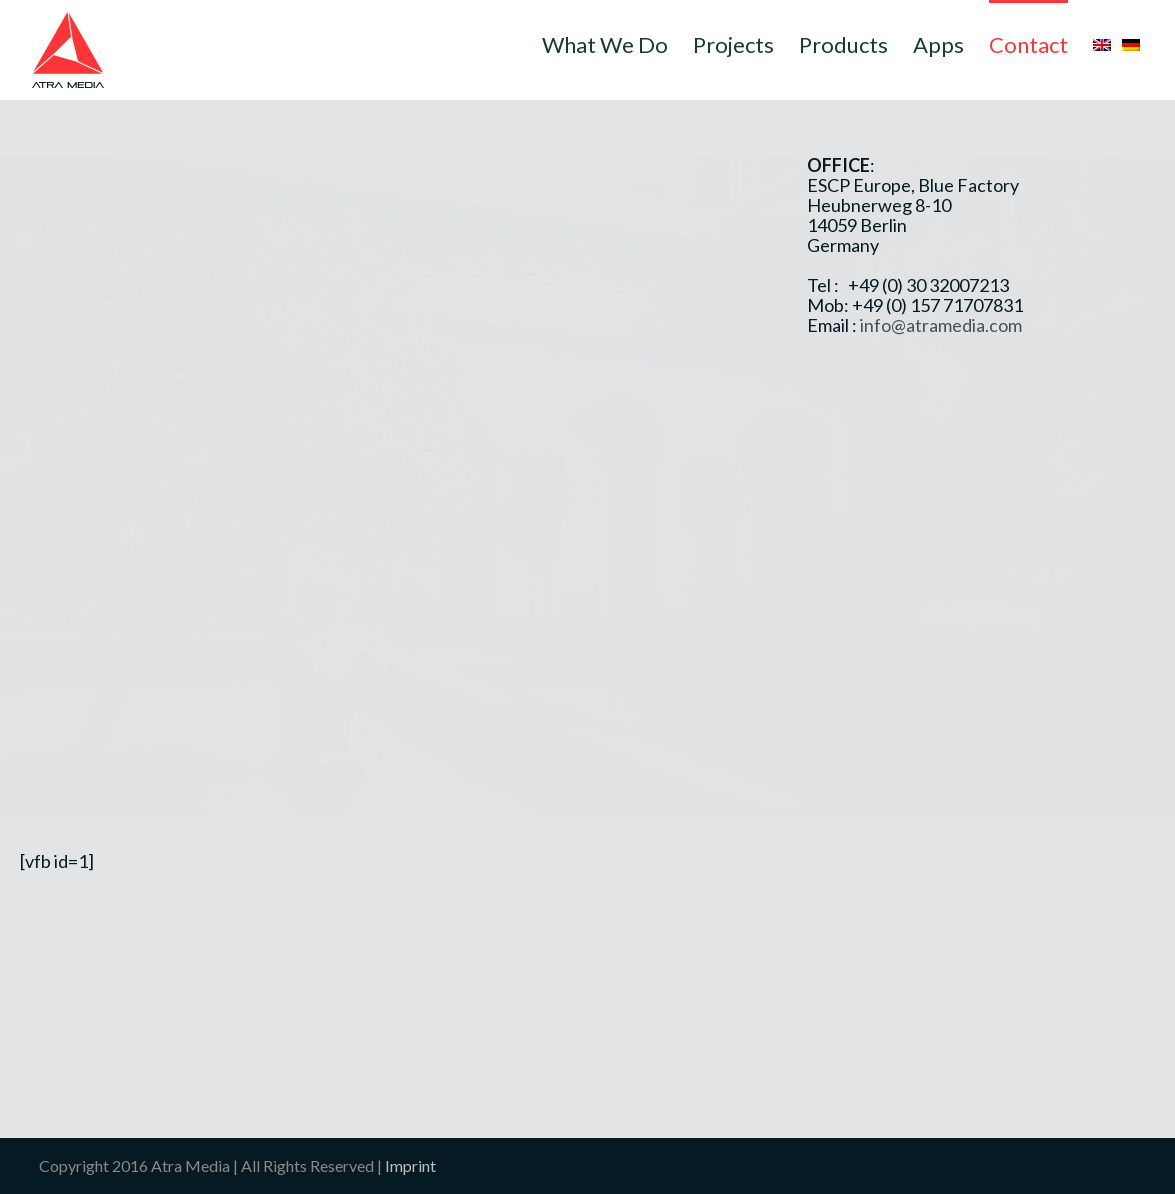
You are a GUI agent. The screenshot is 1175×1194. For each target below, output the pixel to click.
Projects (733, 44)
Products (843, 44)
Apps (938, 44)
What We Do (605, 44)
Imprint (410, 1165)
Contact (1028, 44)
